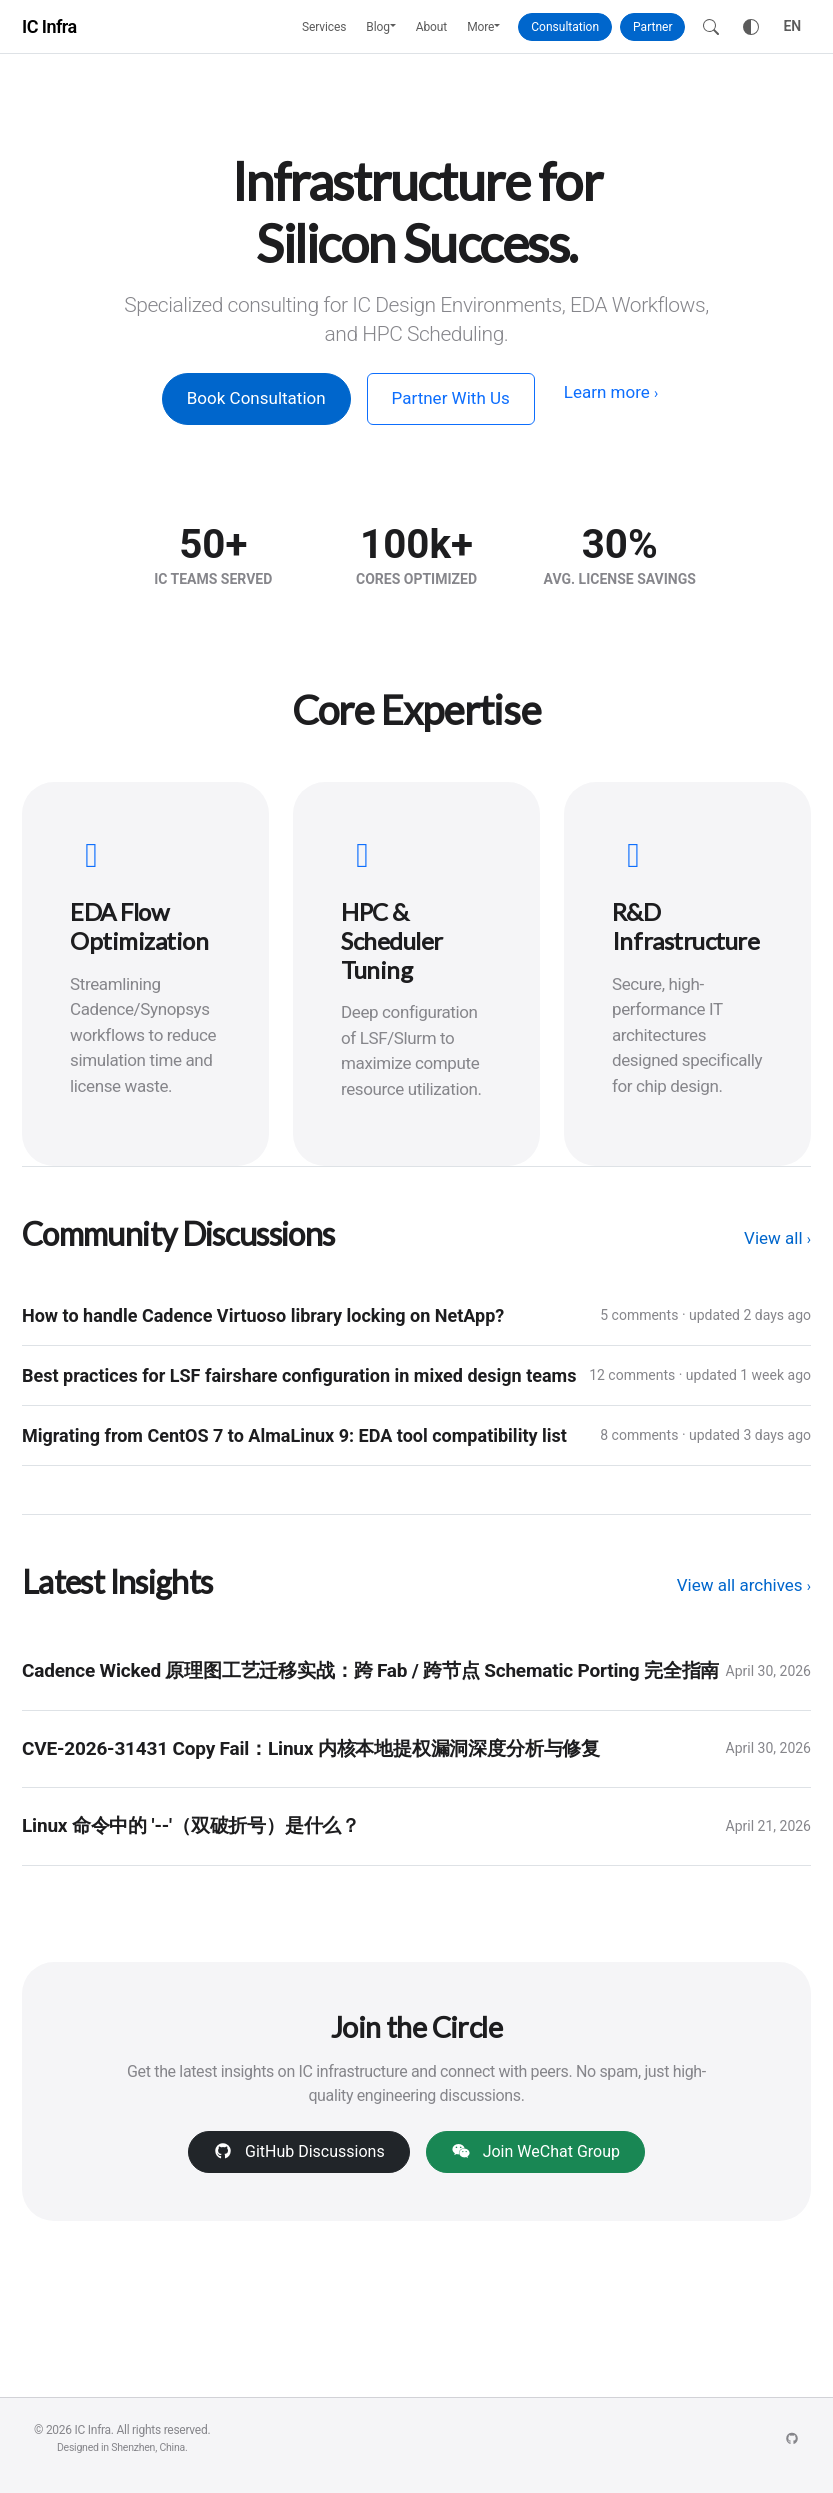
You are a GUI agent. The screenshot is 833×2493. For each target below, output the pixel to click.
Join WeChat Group (535, 2151)
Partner (652, 27)
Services (324, 27)
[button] (398, 27)
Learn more (611, 392)
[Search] (711, 27)
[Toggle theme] (751, 27)
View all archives (744, 1585)
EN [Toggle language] (792, 26)
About (431, 27)
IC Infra (49, 26)
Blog (378, 27)
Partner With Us (451, 398)
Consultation (565, 27)
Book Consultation (256, 398)
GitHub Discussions (299, 2151)
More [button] (480, 27)
